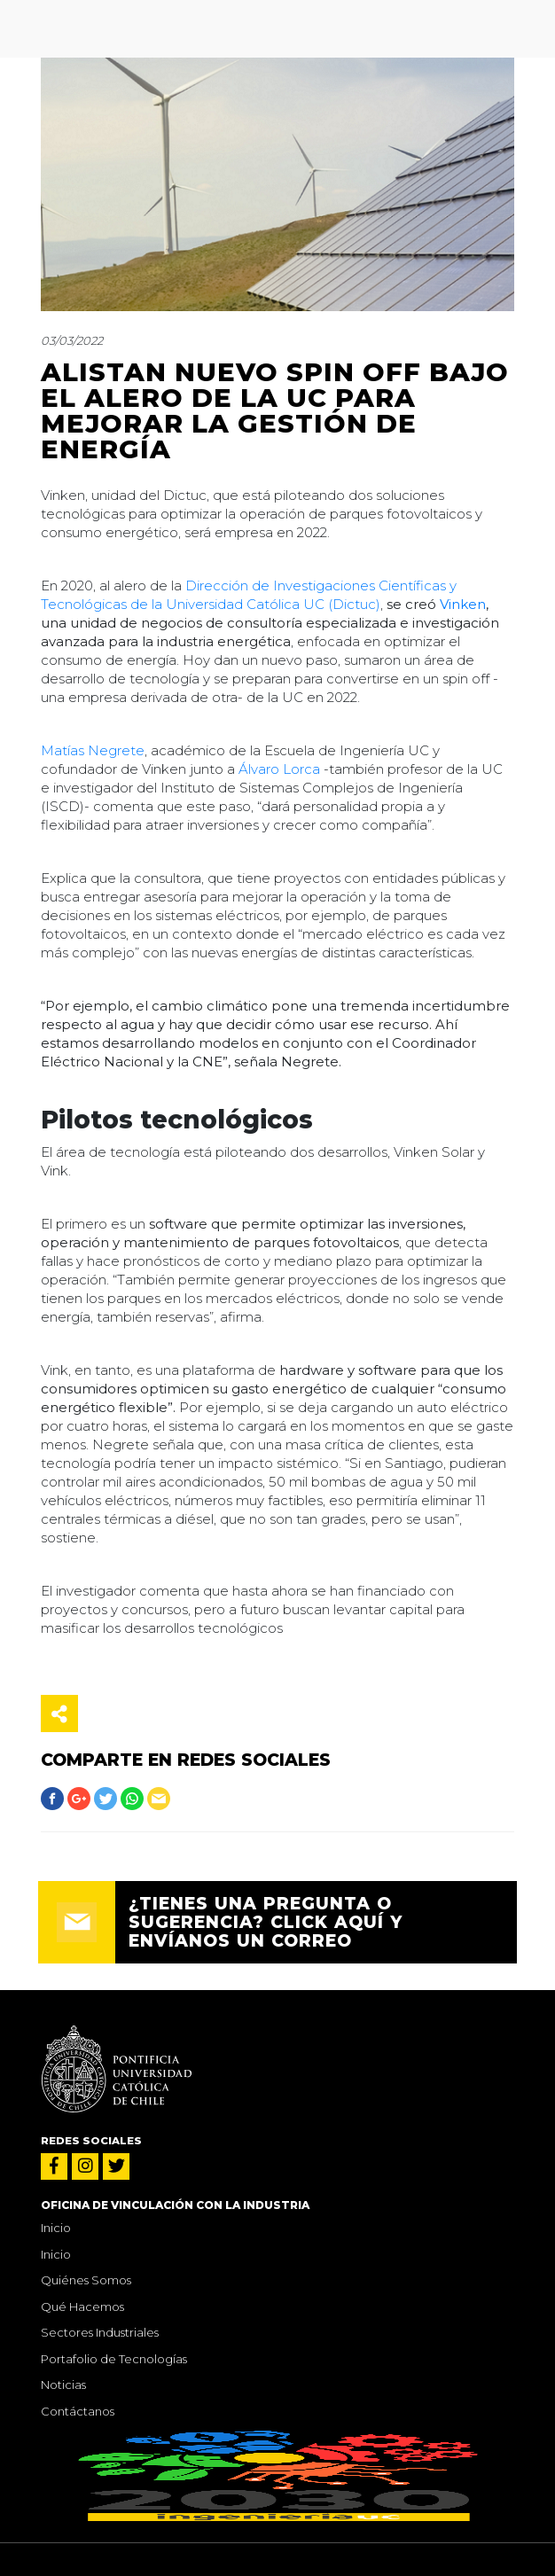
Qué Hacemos (82, 2306)
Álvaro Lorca (279, 769)
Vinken (463, 604)
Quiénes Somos (86, 2280)
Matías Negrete (93, 750)
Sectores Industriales (100, 2332)
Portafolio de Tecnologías (114, 2359)
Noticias (63, 2384)
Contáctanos (77, 2411)
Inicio (56, 2228)
